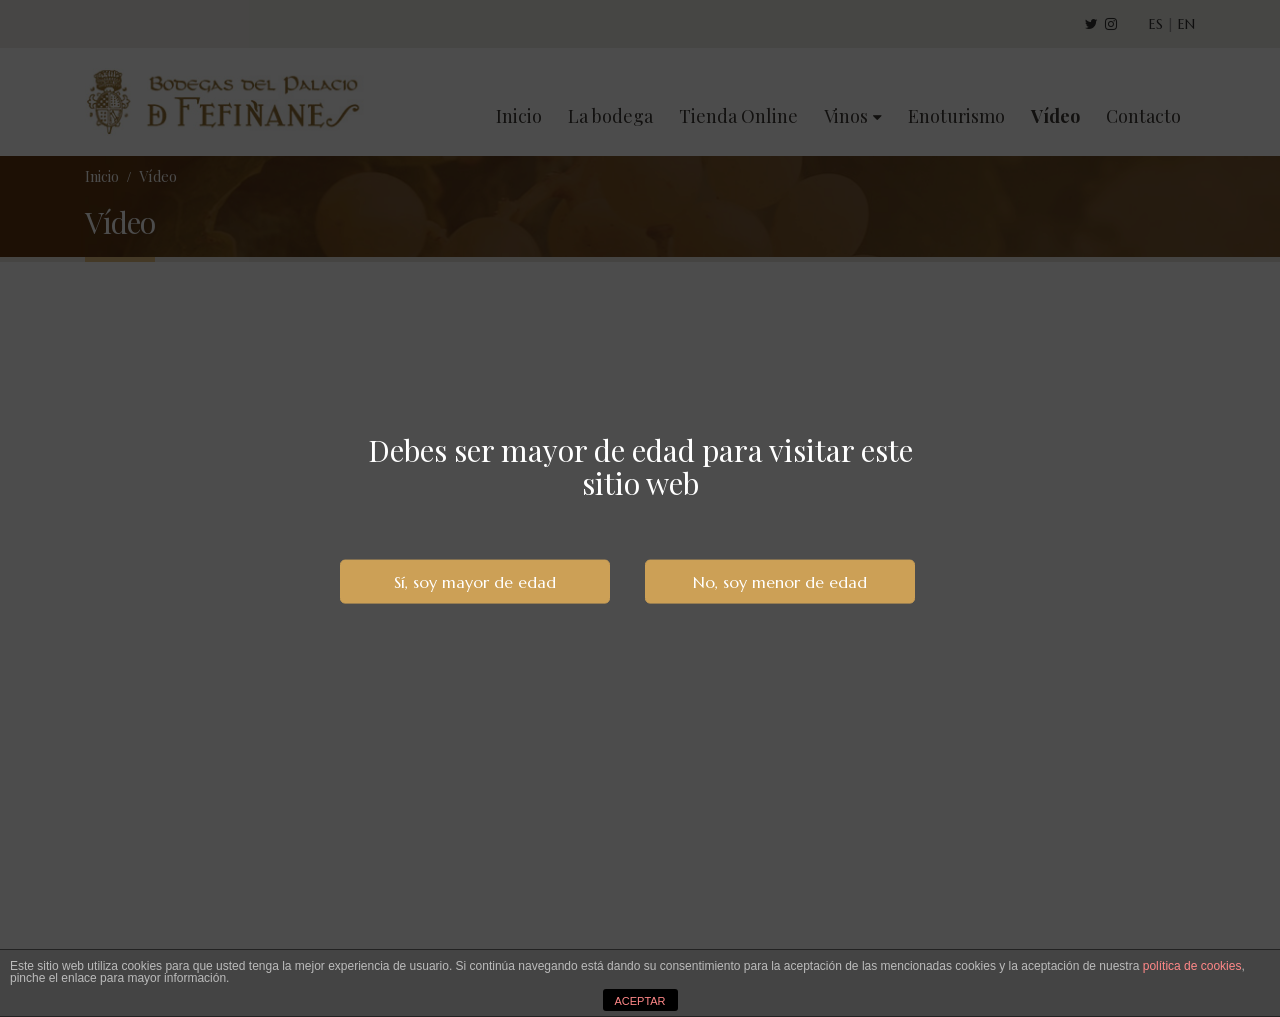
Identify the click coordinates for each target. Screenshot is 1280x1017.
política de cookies (1192, 966)
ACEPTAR (639, 1001)
